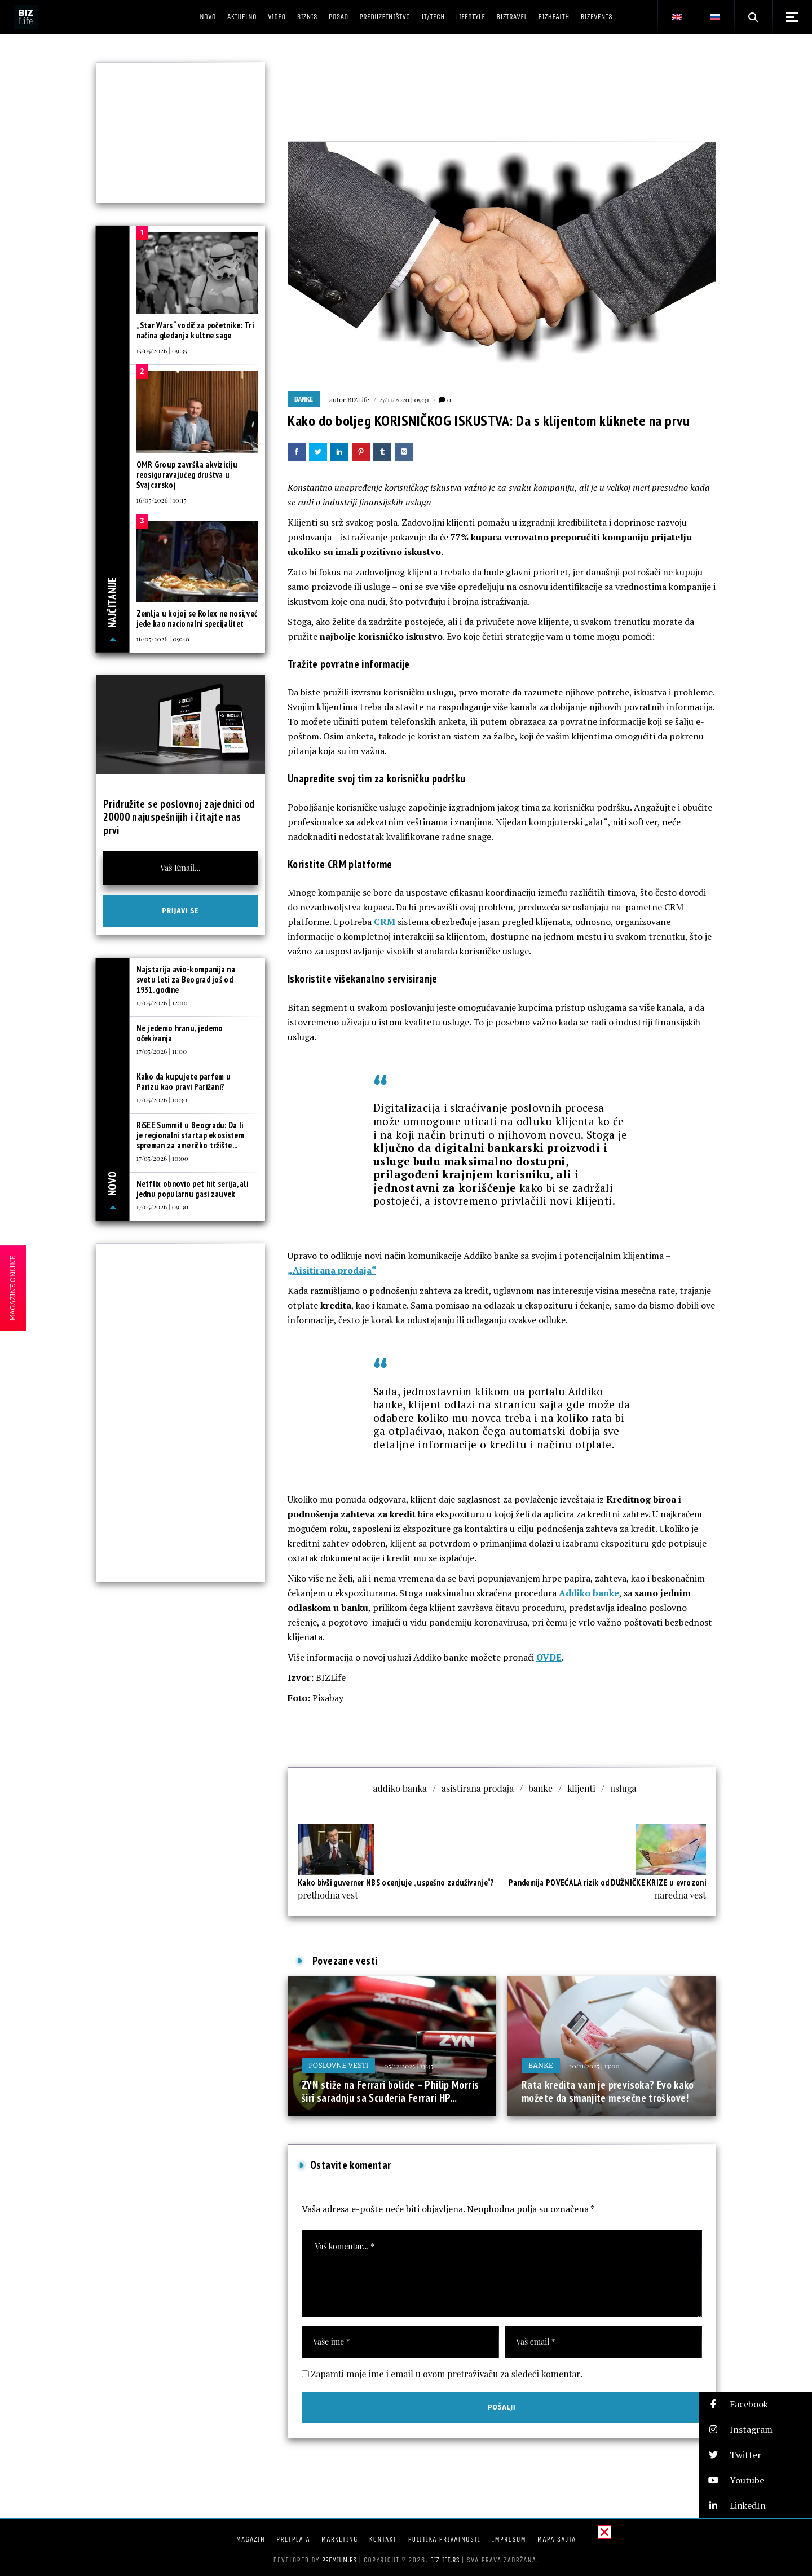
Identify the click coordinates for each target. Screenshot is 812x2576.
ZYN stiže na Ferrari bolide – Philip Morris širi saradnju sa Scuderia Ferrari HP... (390, 2091)
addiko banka (400, 1788)
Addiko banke (589, 1593)
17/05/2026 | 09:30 (162, 1206)
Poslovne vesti (338, 2065)
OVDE (549, 1657)
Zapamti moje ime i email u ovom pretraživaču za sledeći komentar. (446, 2374)
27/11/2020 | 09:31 (404, 399)
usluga (623, 1788)
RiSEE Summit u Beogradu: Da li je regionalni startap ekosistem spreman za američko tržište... (190, 1135)
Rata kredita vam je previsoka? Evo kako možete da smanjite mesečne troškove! (608, 2091)
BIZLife (358, 399)
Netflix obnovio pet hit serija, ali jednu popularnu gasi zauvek (192, 1188)
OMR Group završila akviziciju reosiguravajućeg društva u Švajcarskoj (187, 474)
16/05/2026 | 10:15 (161, 499)
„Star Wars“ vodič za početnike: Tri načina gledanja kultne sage (195, 330)
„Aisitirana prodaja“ (332, 1270)
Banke (303, 399)
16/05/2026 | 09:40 (162, 638)
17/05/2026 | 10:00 (162, 1157)
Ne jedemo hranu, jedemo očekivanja (179, 1033)
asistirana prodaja (478, 1788)
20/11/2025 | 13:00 (594, 2065)
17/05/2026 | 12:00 (162, 1002)
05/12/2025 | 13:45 (408, 2065)
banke (540, 1788)
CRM (384, 921)
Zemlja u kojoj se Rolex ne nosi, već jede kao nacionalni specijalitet (197, 618)
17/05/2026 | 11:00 (161, 1050)
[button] (755, 2404)
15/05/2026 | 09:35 (161, 350)
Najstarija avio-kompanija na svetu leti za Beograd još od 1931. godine (185, 979)
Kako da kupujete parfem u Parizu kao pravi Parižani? (183, 1081)
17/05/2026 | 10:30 (162, 1099)
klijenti (581, 1788)
